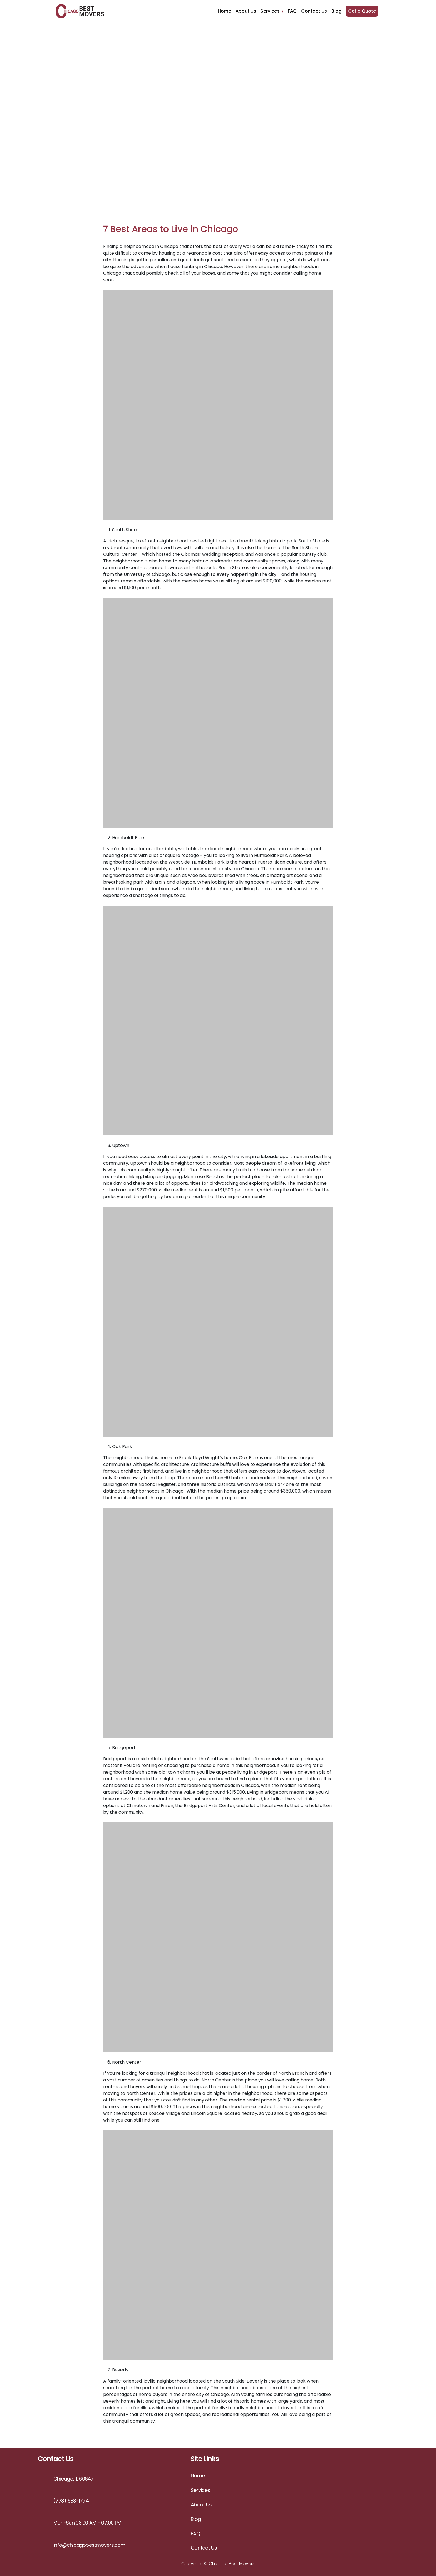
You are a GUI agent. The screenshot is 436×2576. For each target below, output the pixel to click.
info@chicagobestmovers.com (89, 2544)
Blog (336, 11)
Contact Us (314, 11)
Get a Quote (362, 11)
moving (111, 2093)
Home (224, 11)
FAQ (292, 11)
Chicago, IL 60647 (73, 2478)
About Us (246, 11)
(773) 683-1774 (71, 2500)
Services (272, 11)
